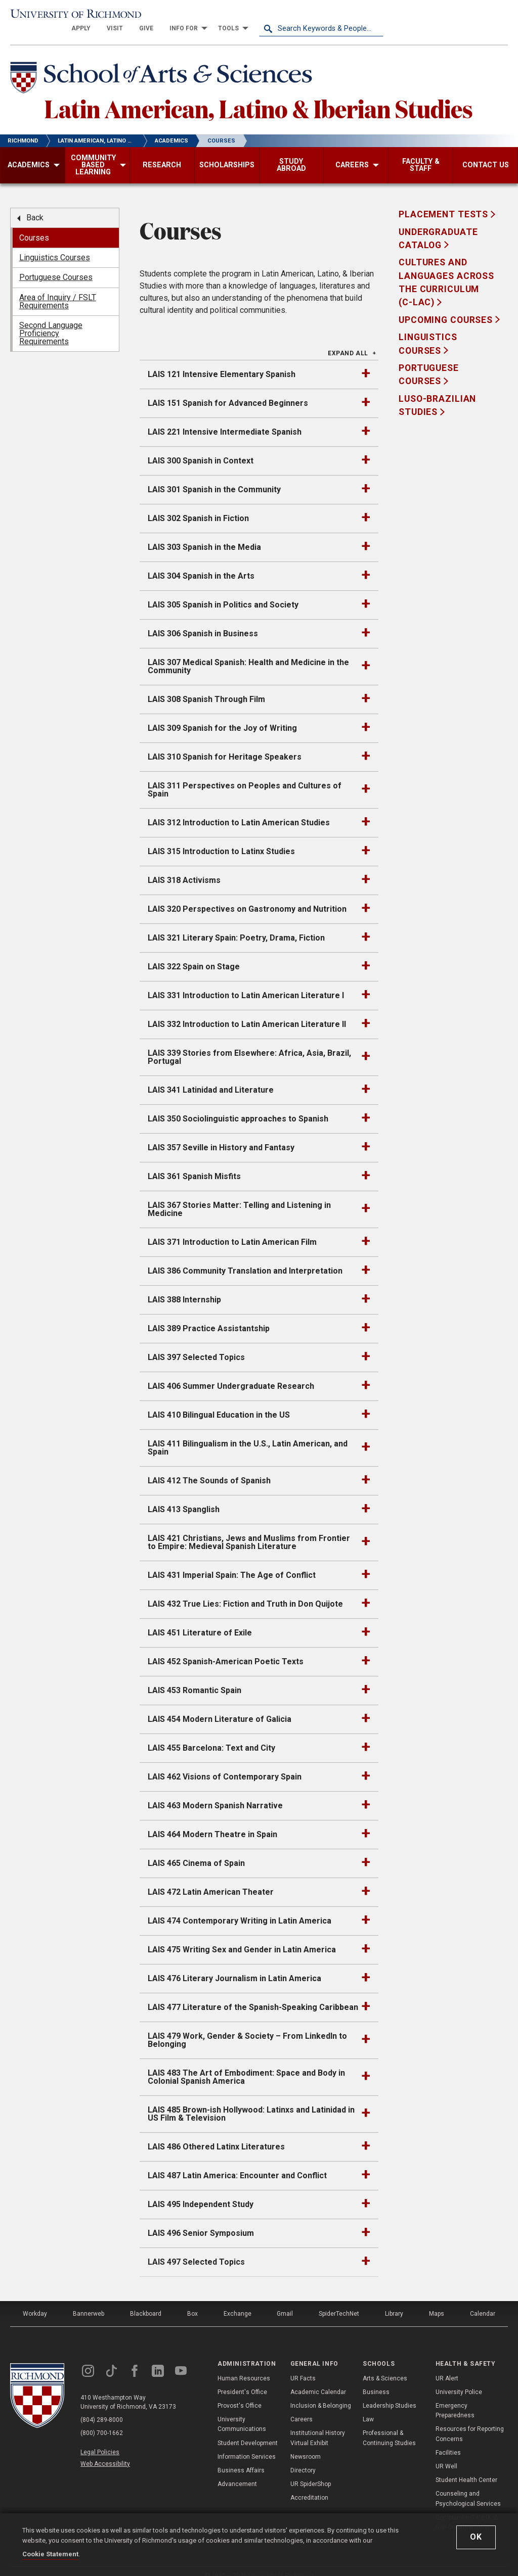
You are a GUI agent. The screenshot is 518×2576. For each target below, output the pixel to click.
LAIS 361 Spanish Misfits (194, 1164)
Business (376, 2379)
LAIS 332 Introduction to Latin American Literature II (247, 1012)
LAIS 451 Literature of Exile (200, 1620)
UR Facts (303, 2365)
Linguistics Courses (428, 331)
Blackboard (145, 2301)
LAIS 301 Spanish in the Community (214, 477)
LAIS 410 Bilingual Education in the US (219, 1403)
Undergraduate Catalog (438, 226)
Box (192, 2301)
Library (394, 2301)
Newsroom (305, 2444)
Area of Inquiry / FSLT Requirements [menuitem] (57, 289)
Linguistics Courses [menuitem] (54, 245)
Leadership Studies (389, 2393)
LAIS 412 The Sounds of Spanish (209, 1468)
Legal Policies (99, 2440)
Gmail (285, 2301)
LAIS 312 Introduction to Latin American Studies (239, 810)
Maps (436, 2301)
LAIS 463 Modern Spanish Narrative (215, 1793)
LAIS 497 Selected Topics (196, 2250)
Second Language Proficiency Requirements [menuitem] (50, 321)
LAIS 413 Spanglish (184, 1497)
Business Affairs (241, 2458)
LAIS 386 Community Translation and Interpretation (245, 1258)
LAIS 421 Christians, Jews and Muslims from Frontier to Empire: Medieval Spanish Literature (249, 1530)
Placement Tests (445, 202)
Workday (35, 2301)
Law (368, 2407)
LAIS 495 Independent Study (200, 2192)
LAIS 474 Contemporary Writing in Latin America (239, 1908)
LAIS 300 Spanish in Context (200, 448)
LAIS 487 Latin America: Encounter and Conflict (237, 2163)
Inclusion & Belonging (320, 2393)
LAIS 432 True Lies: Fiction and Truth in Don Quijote (245, 1592)
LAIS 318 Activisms (184, 868)
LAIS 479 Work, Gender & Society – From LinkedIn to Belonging (247, 2028)
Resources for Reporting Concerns (470, 2421)
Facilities (448, 2440)
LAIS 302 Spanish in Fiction (198, 506)
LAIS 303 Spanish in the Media (204, 535)
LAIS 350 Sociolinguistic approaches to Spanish (238, 1106)
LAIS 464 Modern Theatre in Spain (212, 1822)
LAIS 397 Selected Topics (196, 1345)
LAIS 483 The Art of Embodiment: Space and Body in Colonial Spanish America (246, 2065)
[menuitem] (205, 16)
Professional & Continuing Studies (389, 2425)
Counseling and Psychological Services (468, 2486)
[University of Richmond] (72, 16)
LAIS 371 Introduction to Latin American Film (232, 1230)
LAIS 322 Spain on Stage (194, 954)
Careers (301, 2407)
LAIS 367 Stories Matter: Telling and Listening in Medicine (239, 1197)
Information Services (247, 2444)
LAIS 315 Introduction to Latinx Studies (221, 839)
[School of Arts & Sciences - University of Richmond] (164, 67)
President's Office (242, 2379)
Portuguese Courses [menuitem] (56, 265)
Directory (303, 2458)
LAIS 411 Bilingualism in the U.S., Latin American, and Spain (248, 1435)
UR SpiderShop (310, 2471)
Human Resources (244, 2365)
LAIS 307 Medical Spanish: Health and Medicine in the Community (248, 654)
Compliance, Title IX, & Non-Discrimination (467, 2510)
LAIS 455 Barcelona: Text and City (211, 1736)
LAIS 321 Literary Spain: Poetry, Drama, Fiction (236, 925)
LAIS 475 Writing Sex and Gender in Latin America (242, 1937)
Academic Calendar (318, 2379)
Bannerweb (88, 2301)
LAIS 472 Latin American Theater (211, 1880)
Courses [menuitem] (34, 225)
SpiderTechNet (339, 2301)
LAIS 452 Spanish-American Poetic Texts (226, 1649)
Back (35, 205)
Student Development (248, 2430)
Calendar (482, 2301)
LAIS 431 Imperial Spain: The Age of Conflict (232, 1563)
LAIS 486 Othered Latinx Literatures (216, 2134)
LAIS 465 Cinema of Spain (196, 1851)
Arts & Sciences (385, 2365)
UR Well (446, 2454)
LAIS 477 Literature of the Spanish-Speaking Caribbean (253, 1995)
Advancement (237, 2471)
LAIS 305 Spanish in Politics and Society (223, 592)
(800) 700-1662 (101, 2420)
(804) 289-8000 (101, 2407)
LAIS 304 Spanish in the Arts (201, 564)
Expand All (348, 341)
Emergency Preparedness (455, 2398)
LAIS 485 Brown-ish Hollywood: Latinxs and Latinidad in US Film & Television (251, 2102)
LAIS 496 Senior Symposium (201, 2221)
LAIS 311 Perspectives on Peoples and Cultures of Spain (244, 777)
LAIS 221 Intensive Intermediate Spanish (224, 420)
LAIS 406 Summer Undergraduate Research (231, 1374)
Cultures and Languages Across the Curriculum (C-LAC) (446, 270)
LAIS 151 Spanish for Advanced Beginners (228, 391)
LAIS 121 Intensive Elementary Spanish (221, 362)
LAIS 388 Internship (184, 1287)
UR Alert (447, 2365)
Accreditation (309, 2485)
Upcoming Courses (447, 308)
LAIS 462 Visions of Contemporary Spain (224, 1764)
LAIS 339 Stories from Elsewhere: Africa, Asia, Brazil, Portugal (249, 1045)
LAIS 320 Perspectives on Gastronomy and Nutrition (247, 897)
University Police (459, 2379)
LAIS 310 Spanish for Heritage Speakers (224, 745)
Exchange (237, 2301)
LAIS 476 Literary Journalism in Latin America (234, 1966)
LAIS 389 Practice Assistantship (209, 1316)
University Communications (242, 2412)
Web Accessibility (105, 2451)
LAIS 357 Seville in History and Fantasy (221, 1135)
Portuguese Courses (429, 362)
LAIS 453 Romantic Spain (194, 1678)
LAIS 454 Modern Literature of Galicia (219, 1707)
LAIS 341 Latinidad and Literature (211, 1078)
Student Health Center (466, 2467)
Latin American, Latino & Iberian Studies (259, 95)
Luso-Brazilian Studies (437, 393)
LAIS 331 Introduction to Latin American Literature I (246, 983)
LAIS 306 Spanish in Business (203, 621)
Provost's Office (240, 2393)
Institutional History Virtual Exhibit (317, 2425)
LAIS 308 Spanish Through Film (206, 687)
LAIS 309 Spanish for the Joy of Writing (222, 716)
